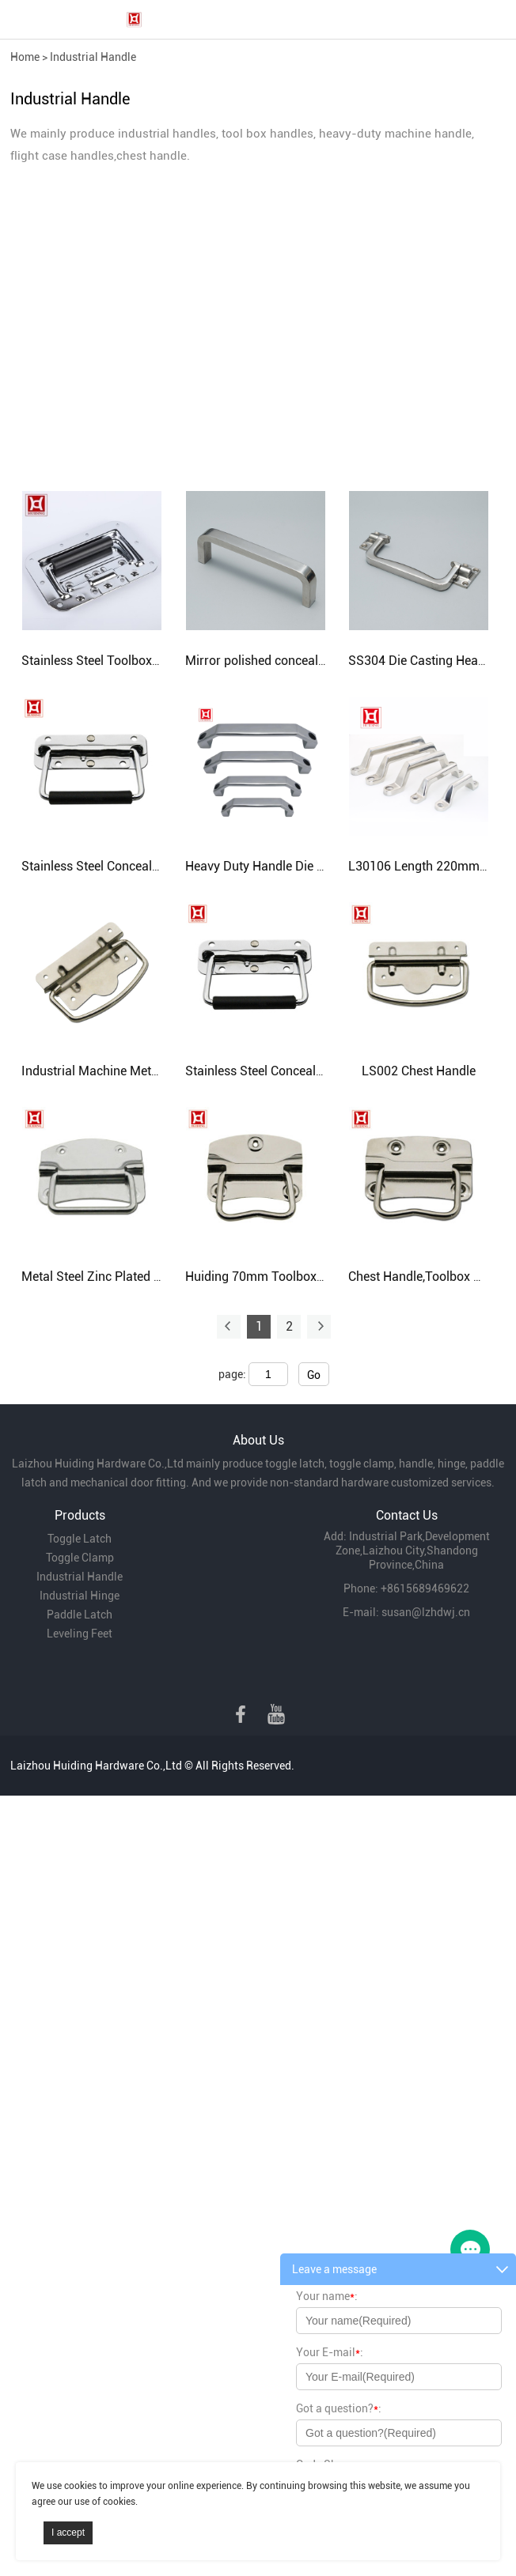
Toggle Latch (79, 1538)
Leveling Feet (79, 1633)
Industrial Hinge (80, 1595)
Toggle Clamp (80, 1557)
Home (25, 57)
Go (314, 1375)
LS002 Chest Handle (419, 1070)
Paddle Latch (79, 1614)
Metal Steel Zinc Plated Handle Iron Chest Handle (159, 1276)
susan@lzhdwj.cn (425, 1612)
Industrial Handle (93, 57)
